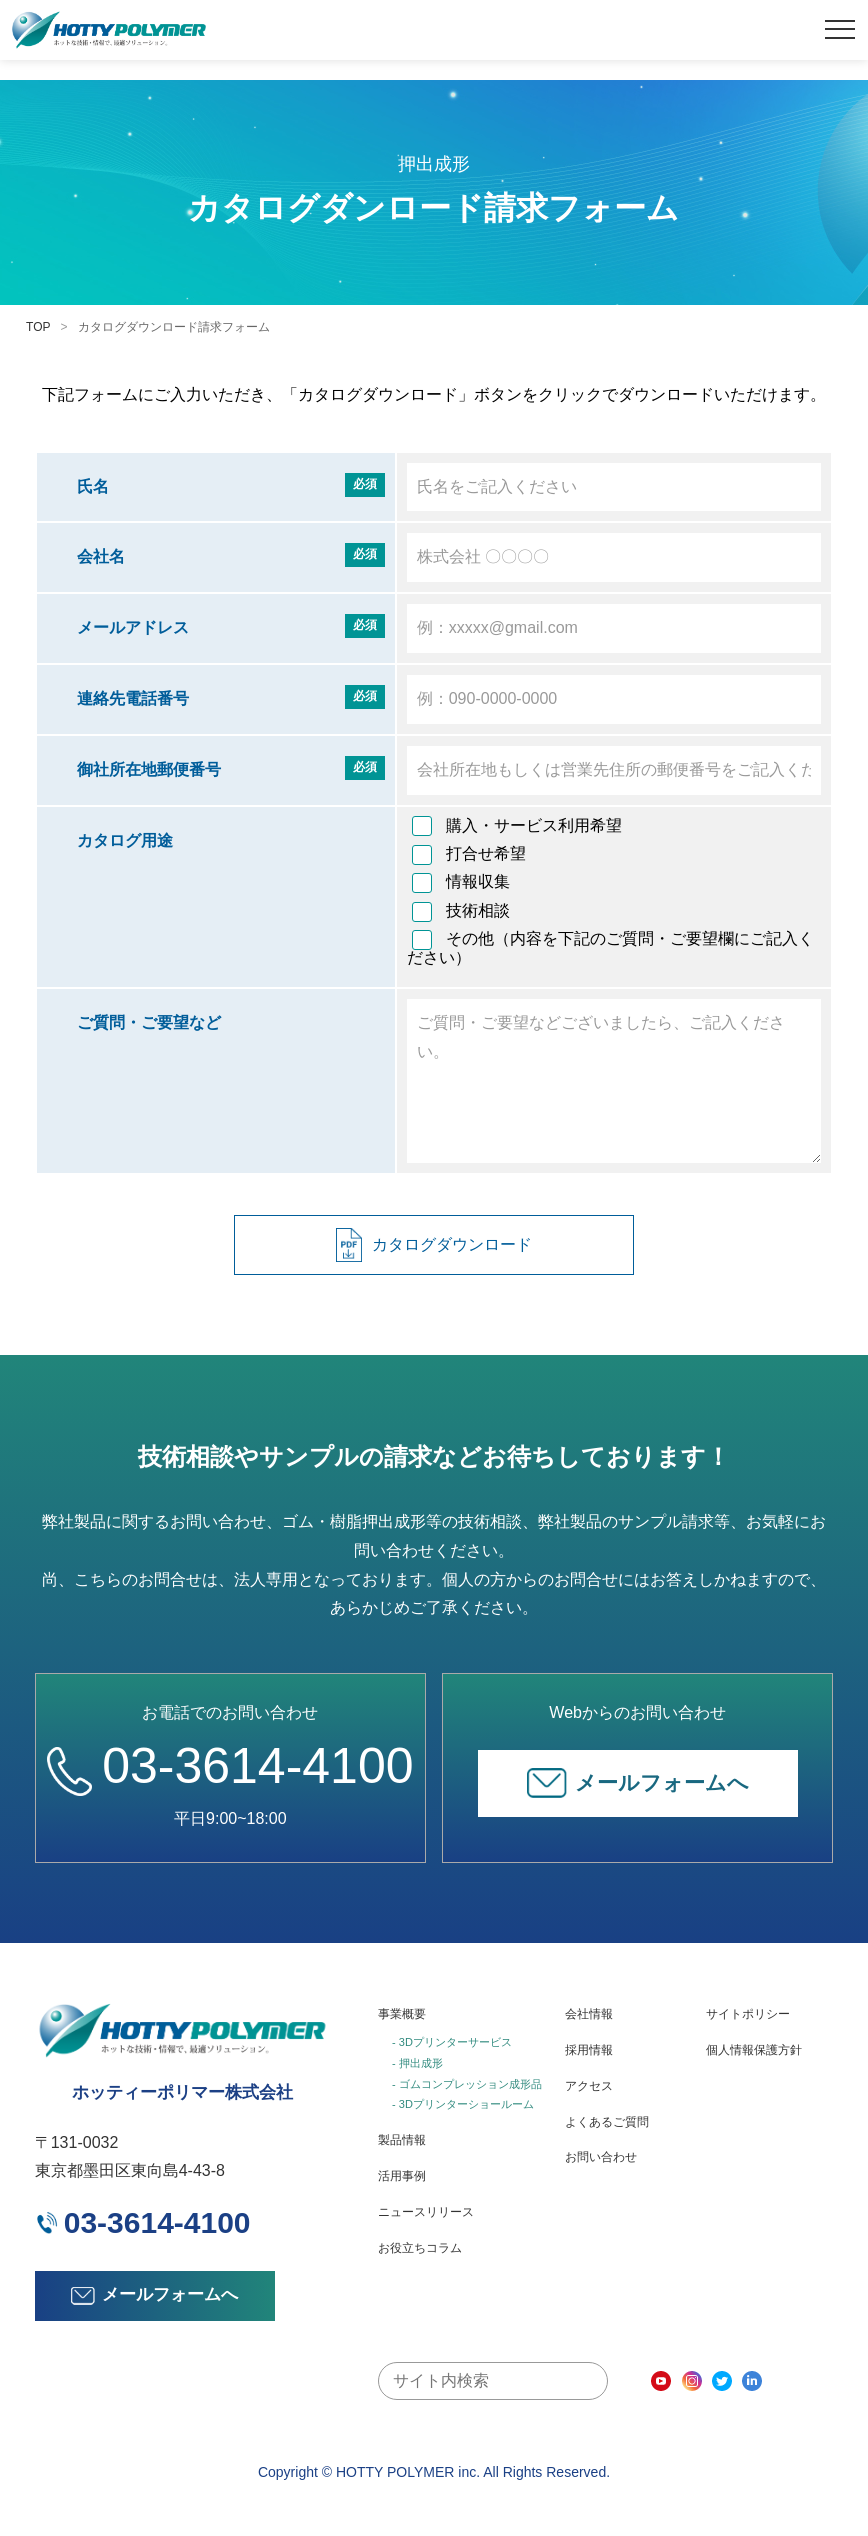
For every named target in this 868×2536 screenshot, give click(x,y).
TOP (38, 327)
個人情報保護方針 (754, 2050)
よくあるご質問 (607, 2122)
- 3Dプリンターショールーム (463, 2104)
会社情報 (589, 2014)
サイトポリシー (748, 2014)
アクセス (589, 2086)
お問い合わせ (601, 2157)
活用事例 (402, 2176)
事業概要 (402, 2014)
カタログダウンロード (434, 1245)
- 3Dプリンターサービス (452, 2042)
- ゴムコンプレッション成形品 (467, 2084)
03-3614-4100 (230, 1766)
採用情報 (589, 2050)
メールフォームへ (638, 1783)
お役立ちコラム (420, 2248)
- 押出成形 (417, 2063)
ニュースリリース (426, 2212)
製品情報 (402, 2140)
